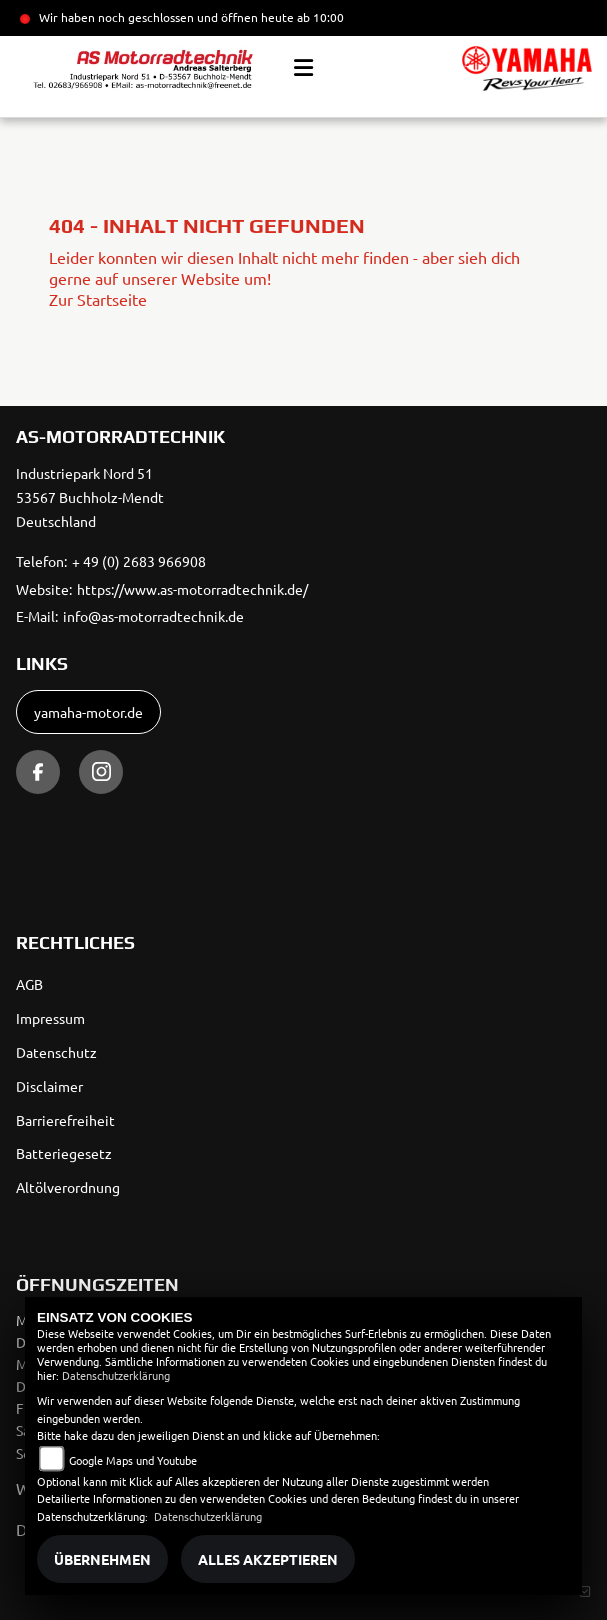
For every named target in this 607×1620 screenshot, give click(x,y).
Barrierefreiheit (65, 1120)
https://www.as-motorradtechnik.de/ (192, 589)
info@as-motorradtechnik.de (153, 616)
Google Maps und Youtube (133, 1460)
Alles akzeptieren (268, 1559)
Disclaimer (49, 1086)
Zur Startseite (98, 299)
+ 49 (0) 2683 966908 (139, 561)
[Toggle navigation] (303, 68)
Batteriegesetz (64, 1153)
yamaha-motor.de (88, 712)
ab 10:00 (319, 17)
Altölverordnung (68, 1187)
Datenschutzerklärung (116, 1375)
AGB (29, 984)
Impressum (50, 1018)
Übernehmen (102, 1559)
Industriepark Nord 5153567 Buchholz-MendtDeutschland (90, 497)
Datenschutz (56, 1052)
